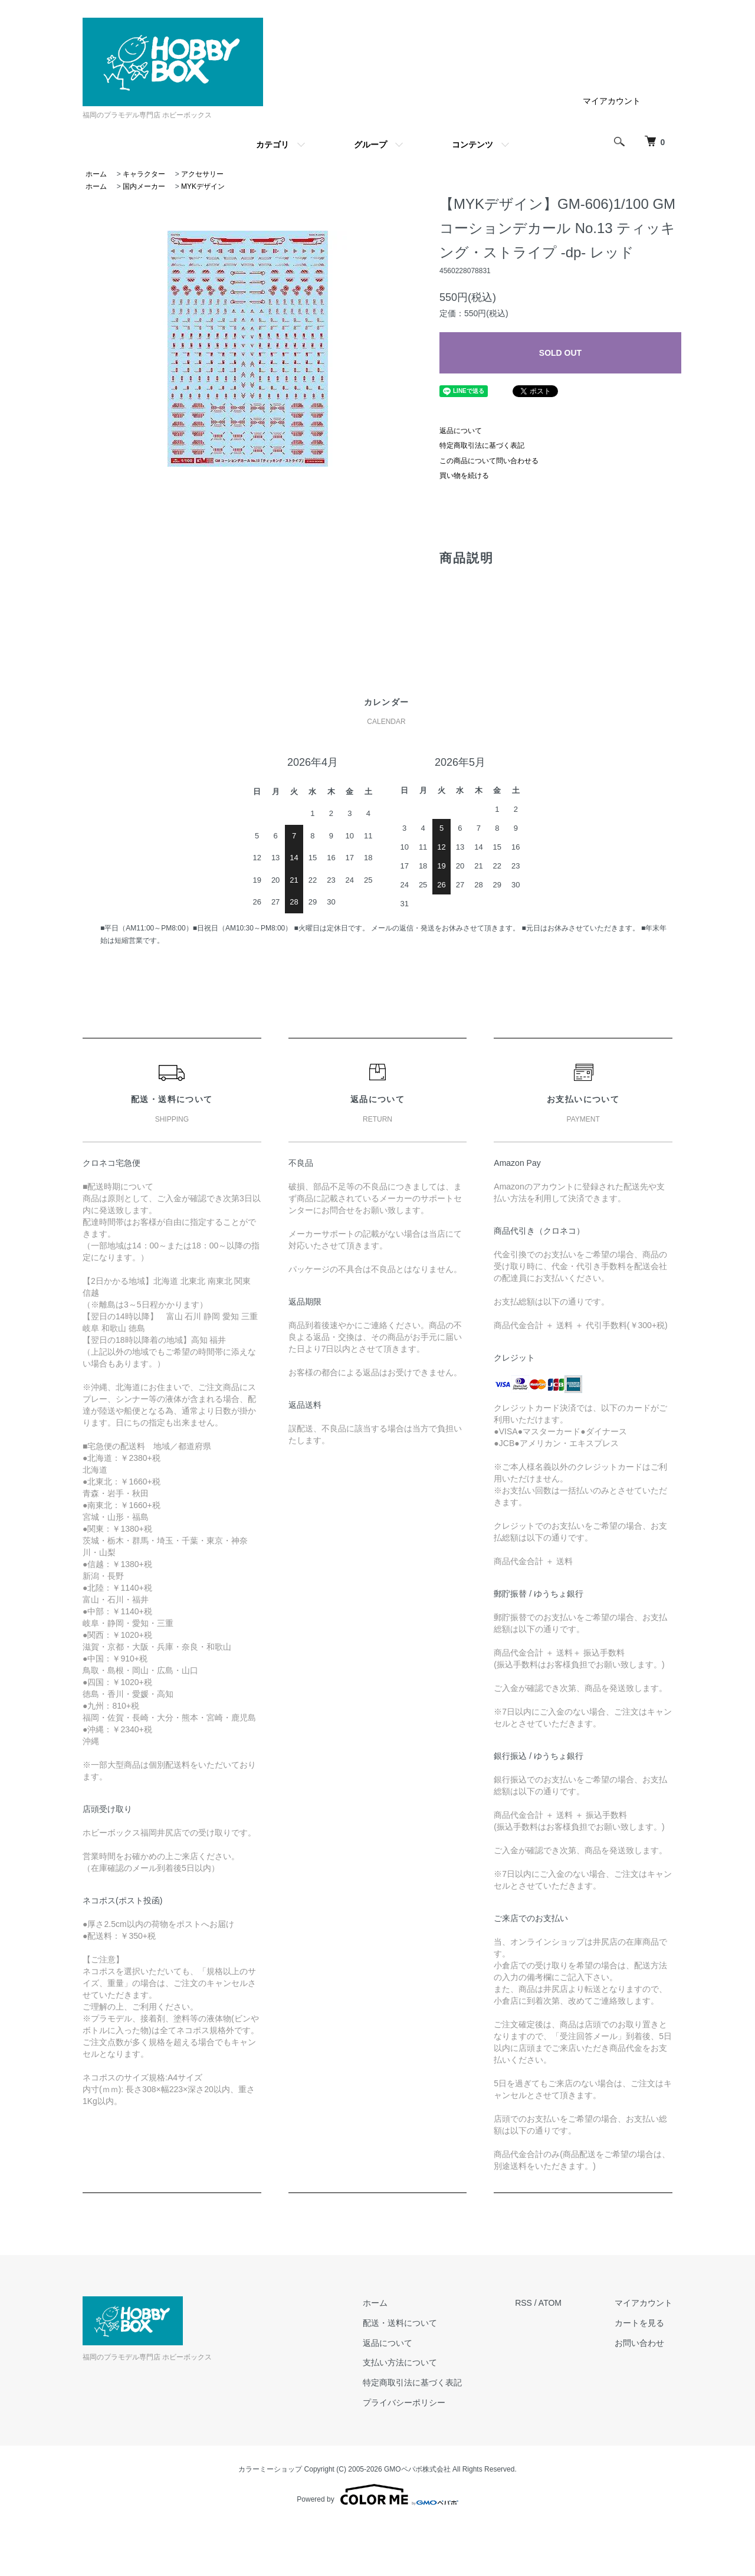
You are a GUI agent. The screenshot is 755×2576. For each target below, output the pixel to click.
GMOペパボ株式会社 (417, 2469)
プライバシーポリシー (404, 2402)
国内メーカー (144, 186)
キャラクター (144, 174)
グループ (370, 144)
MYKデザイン (203, 186)
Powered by (377, 2494)
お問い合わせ (639, 2343)
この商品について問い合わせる (489, 461)
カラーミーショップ (270, 2469)
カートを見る (639, 2323)
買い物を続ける (464, 475)
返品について (460, 431)
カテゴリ (272, 144)
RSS (523, 2303)
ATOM (550, 2303)
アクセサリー (202, 174)
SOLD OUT (560, 353)
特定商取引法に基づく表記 (481, 445)
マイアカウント (612, 101)
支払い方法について (400, 2362)
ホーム (96, 174)
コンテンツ (472, 144)
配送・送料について (400, 2323)
